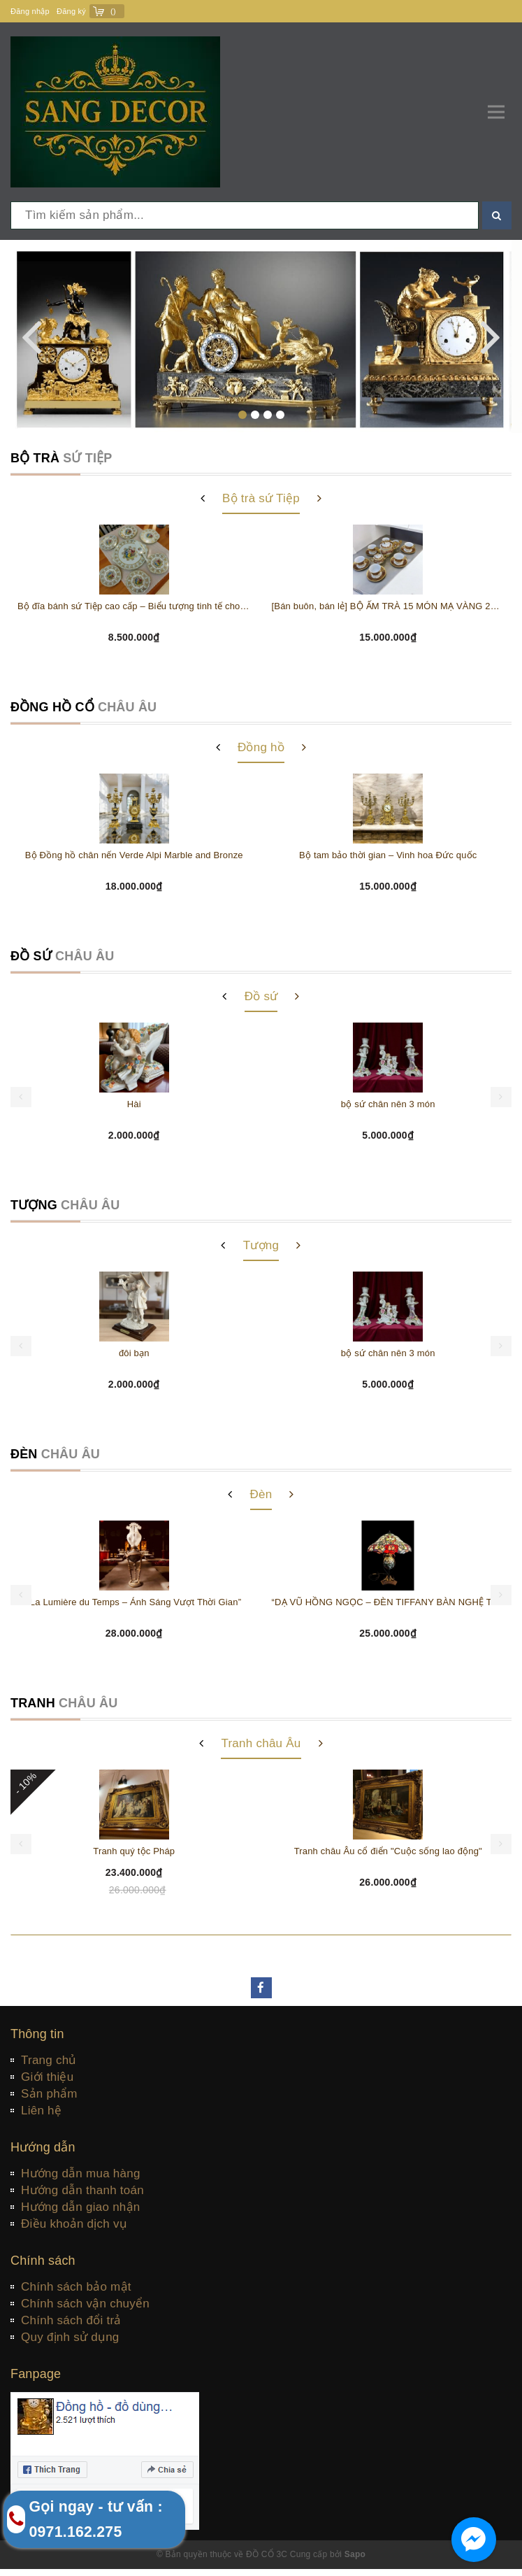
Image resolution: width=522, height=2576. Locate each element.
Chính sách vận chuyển (85, 2303)
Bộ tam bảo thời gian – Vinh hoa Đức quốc (388, 855)
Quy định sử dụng (70, 2337)
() (113, 11)
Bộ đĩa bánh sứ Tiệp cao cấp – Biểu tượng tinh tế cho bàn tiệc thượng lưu (134, 606)
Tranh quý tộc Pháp (134, 1851)
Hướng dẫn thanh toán (82, 2190)
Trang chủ (49, 2060)
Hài (134, 1104)
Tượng (261, 1245)
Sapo (355, 2554)
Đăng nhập (30, 11)
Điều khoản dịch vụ (74, 2223)
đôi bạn (134, 1353)
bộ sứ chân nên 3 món (388, 1104)
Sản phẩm (49, 2093)
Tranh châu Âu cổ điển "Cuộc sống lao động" (388, 1851)
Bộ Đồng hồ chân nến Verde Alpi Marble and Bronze (134, 855)
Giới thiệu (47, 2077)
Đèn (261, 1494)
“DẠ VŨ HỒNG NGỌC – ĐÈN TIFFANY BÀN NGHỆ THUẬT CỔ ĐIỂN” (388, 1602)
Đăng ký (71, 11)
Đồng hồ (261, 747)
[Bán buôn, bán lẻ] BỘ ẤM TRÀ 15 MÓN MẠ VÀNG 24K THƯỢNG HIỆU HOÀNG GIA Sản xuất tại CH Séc (388, 606)
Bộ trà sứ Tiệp (261, 498)
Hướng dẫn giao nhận (80, 2207)
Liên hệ (41, 2110)
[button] (242, 415)
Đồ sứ (261, 996)
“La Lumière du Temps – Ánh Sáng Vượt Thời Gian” (134, 1602)
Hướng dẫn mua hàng (80, 2173)
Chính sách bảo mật (76, 2286)
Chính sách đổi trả (71, 2320)
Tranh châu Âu (260, 1743)
